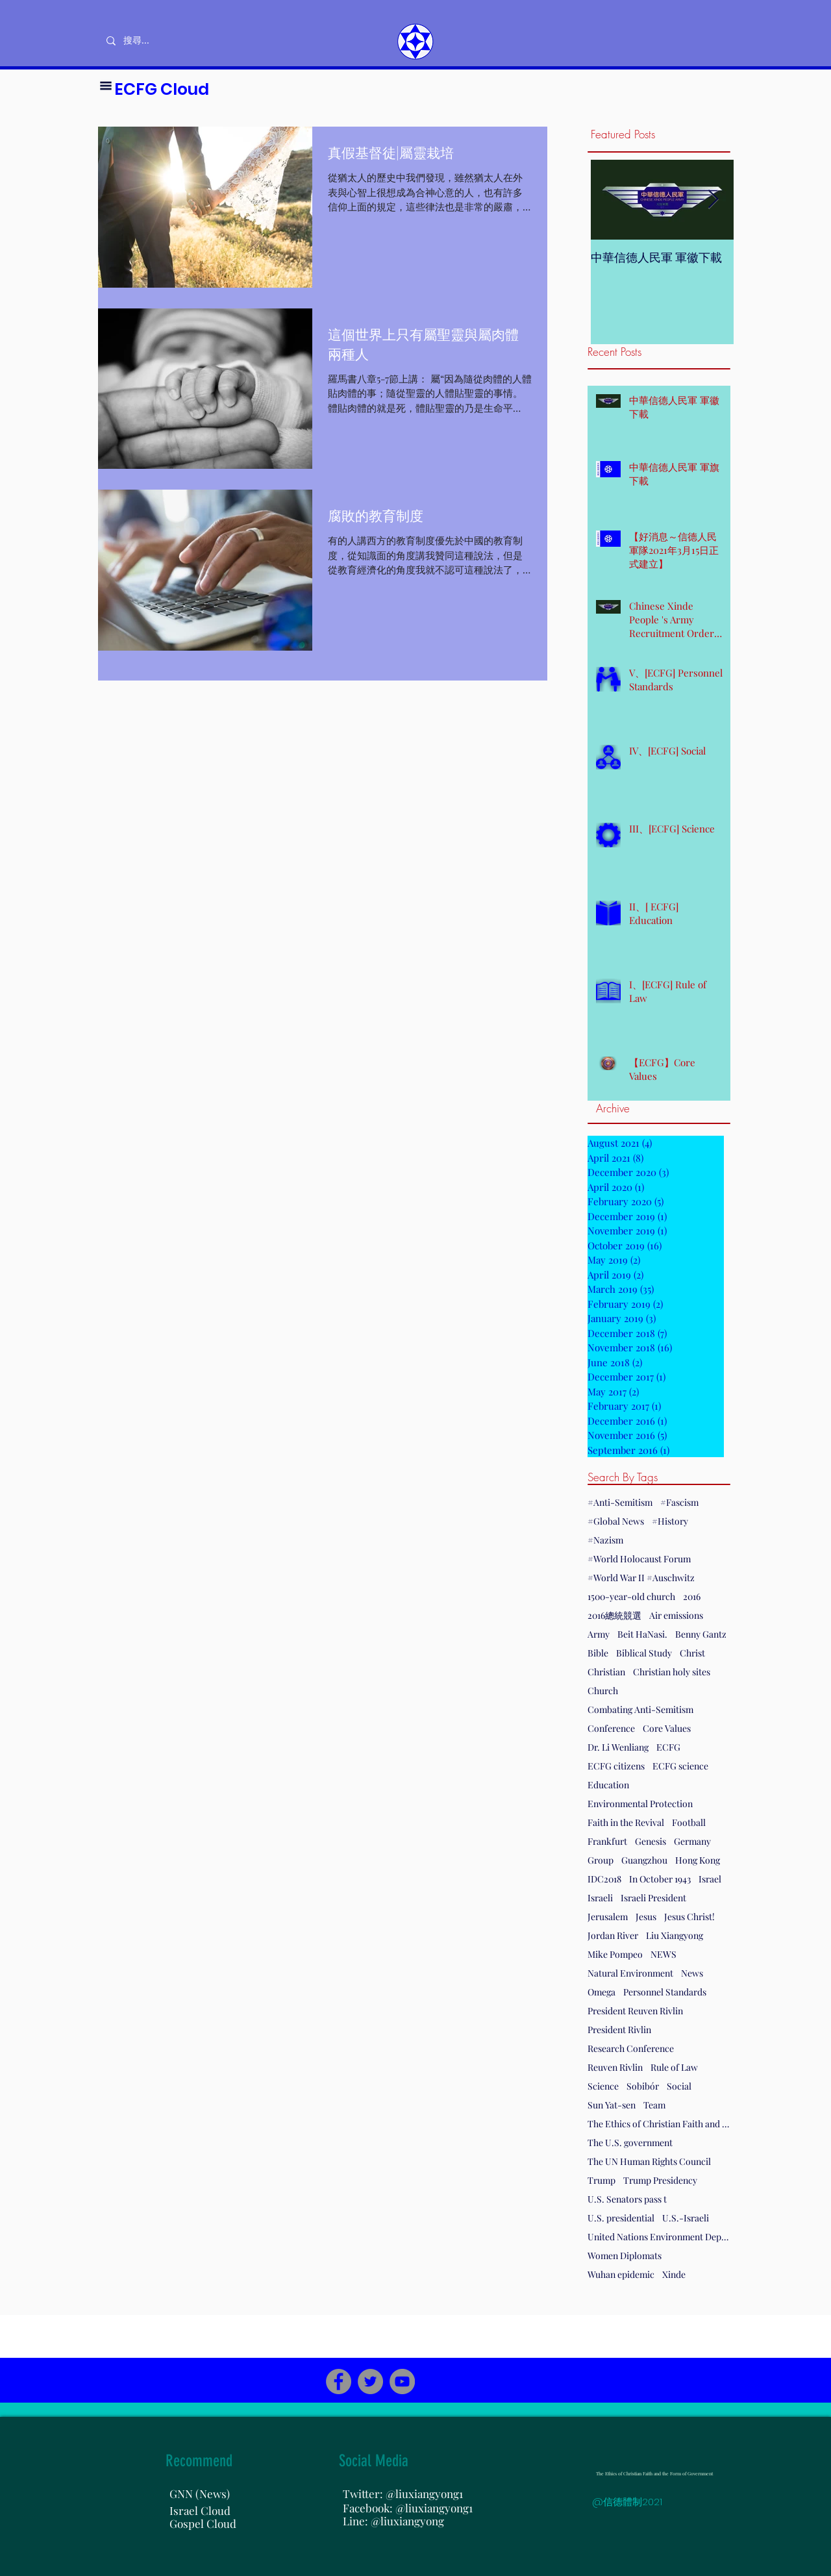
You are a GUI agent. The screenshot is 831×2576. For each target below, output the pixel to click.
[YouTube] (402, 2381)
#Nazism (605, 1539)
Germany (692, 1841)
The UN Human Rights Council (649, 2161)
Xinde (674, 2274)
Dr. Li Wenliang (618, 1747)
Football (689, 1822)
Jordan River (613, 1935)
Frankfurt (607, 1841)
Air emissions (676, 1615)
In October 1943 (660, 1878)
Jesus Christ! (689, 1916)
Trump (601, 2180)
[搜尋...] (178, 41)
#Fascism (679, 1502)
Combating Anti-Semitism (640, 1709)
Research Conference (631, 2048)
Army (599, 1634)
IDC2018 (604, 1878)
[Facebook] (338, 2381)
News (692, 1973)
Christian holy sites (671, 1671)
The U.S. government (630, 2142)
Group (601, 1860)
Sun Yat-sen (612, 2104)
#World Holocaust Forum (639, 1558)
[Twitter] (370, 2381)
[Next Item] (713, 200)
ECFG (668, 1747)
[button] (105, 85)
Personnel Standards (664, 1991)
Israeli (600, 1897)
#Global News (616, 1521)
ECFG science (680, 1765)
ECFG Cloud (161, 89)
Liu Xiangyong (674, 1935)
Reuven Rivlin (615, 2067)
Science (603, 2086)
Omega (601, 1991)
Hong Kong (697, 1860)
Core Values (667, 1728)
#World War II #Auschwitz (641, 1577)
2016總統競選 (614, 1615)
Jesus (646, 1916)
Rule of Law (674, 2067)
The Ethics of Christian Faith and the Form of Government (659, 2123)
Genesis (650, 1841)
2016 (692, 1596)
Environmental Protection (640, 1803)
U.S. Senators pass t (627, 2199)
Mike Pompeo (615, 1954)
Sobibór (642, 2086)
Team (654, 2104)
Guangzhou (644, 1860)
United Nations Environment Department (659, 2236)
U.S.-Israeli (685, 2217)
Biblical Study (644, 1652)
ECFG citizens (616, 1765)
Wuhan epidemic (621, 2274)
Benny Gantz (700, 1634)
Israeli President (653, 1897)
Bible (598, 1652)
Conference (611, 1728)
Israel (710, 1878)
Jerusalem (608, 1916)
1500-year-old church (631, 1596)
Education (608, 1784)
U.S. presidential (621, 2217)
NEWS (663, 1954)
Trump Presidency (660, 2180)
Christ (692, 1652)
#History (670, 1521)
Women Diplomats (625, 2255)
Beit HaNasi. (642, 1634)
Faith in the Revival (626, 1822)
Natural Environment (630, 1973)
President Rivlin (619, 2029)
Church (603, 1690)
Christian (606, 1671)
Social (679, 2086)
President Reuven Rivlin (635, 2010)
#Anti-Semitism (620, 1502)
